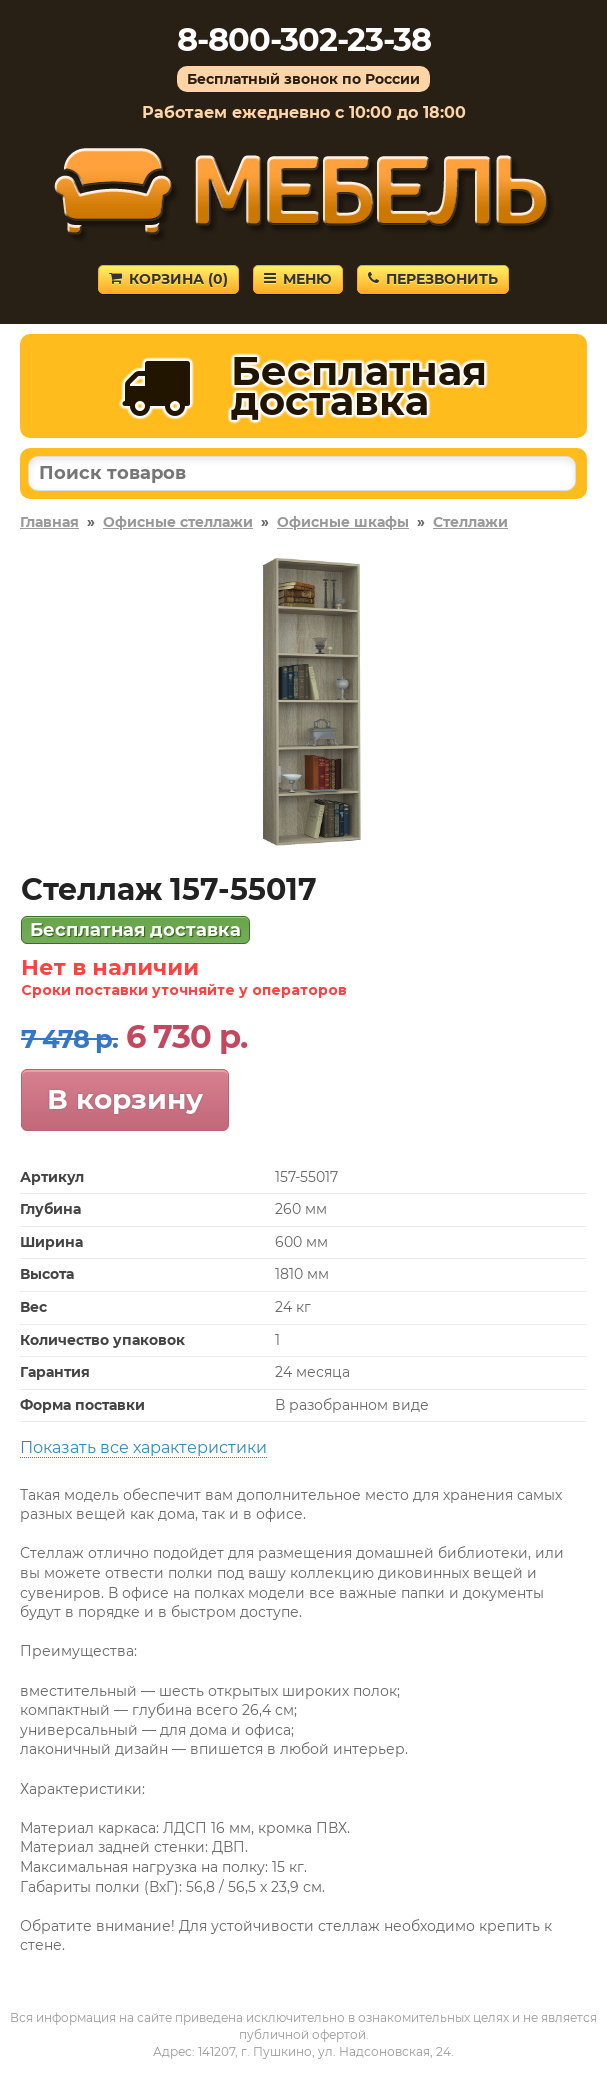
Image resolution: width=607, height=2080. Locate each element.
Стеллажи (470, 522)
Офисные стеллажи (178, 522)
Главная (49, 522)
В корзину (125, 1099)
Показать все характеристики (143, 1447)
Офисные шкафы (343, 522)
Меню (298, 279)
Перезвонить (433, 279)
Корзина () (168, 279)
